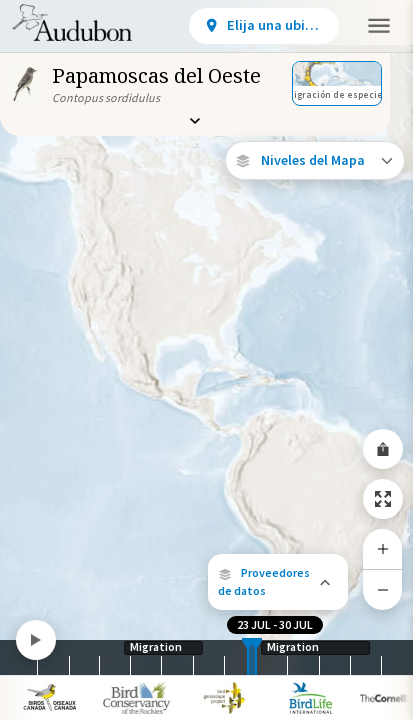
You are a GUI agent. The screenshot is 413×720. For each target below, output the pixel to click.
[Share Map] (383, 449)
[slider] (248, 657)
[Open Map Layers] (315, 160)
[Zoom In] (383, 549)
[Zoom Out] (383, 589)
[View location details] (264, 26)
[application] (206, 360)
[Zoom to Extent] (383, 499)
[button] (278, 582)
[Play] (36, 640)
